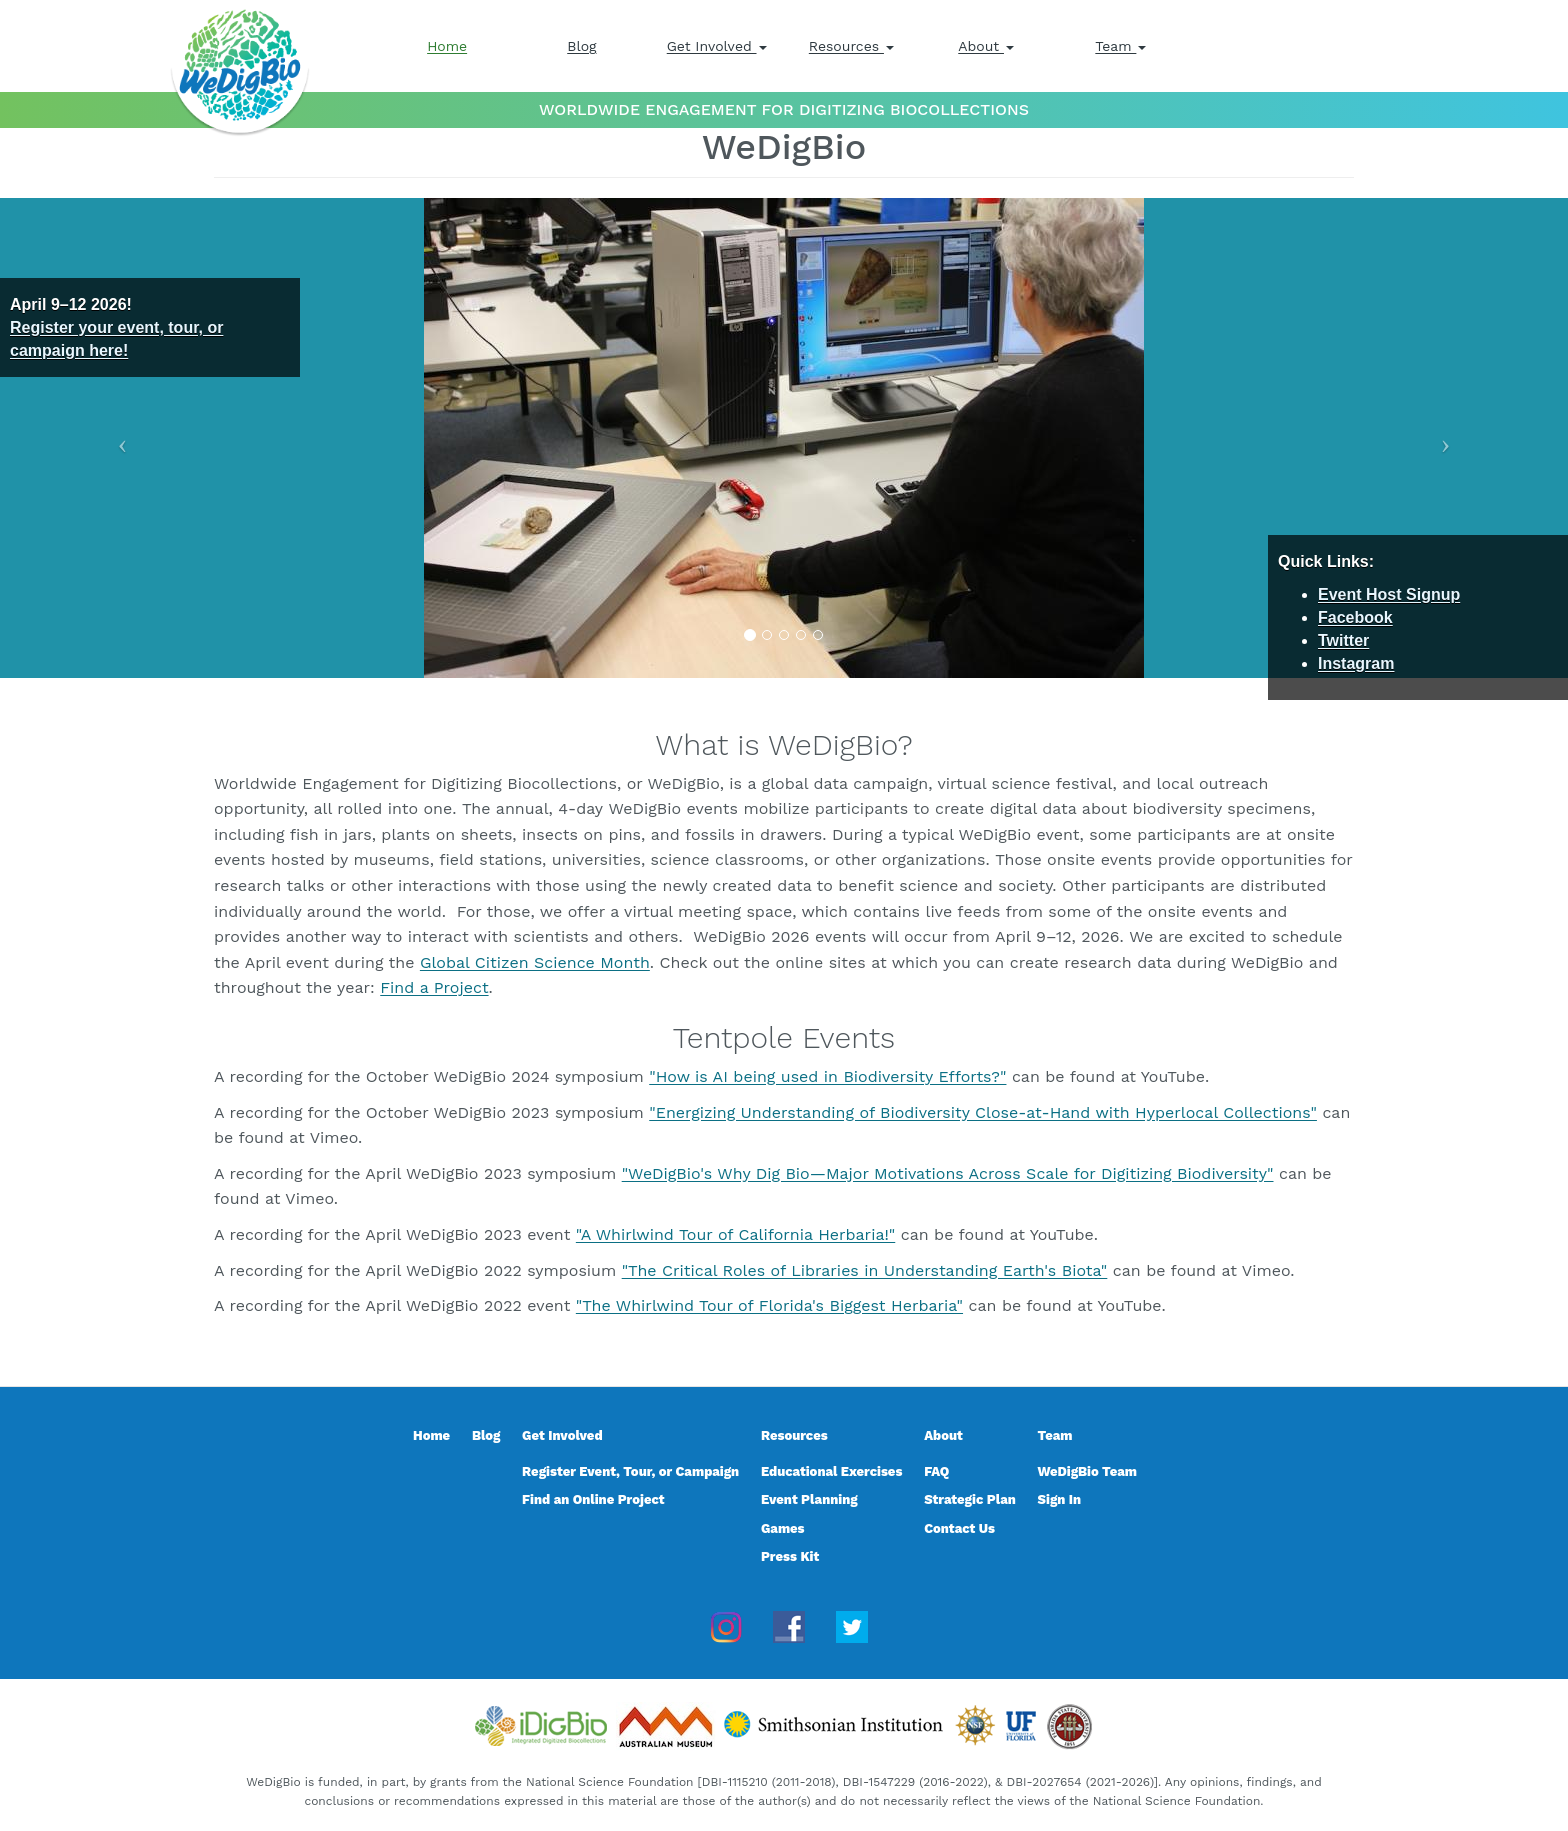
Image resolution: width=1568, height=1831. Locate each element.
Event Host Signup (1389, 594)
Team (1120, 46)
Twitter (1343, 640)
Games (783, 1528)
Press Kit (790, 1556)
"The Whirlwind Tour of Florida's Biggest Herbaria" (769, 1305)
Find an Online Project (593, 1499)
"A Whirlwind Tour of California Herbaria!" (735, 1234)
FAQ (936, 1471)
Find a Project (434, 987)
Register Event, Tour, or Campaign (630, 1471)
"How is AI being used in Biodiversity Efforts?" (827, 1076)
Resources (851, 46)
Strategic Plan (970, 1499)
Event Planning (809, 1499)
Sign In (1060, 1499)
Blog (581, 46)
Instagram (1356, 663)
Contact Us (959, 1528)
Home (447, 46)
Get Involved (717, 46)
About (986, 46)
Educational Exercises (831, 1471)
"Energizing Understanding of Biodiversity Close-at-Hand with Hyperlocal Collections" (983, 1112)
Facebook (1355, 617)
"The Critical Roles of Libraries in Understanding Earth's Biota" (865, 1270)
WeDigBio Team (1087, 1471)
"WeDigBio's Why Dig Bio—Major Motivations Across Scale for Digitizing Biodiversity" (948, 1173)
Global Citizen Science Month (535, 962)
